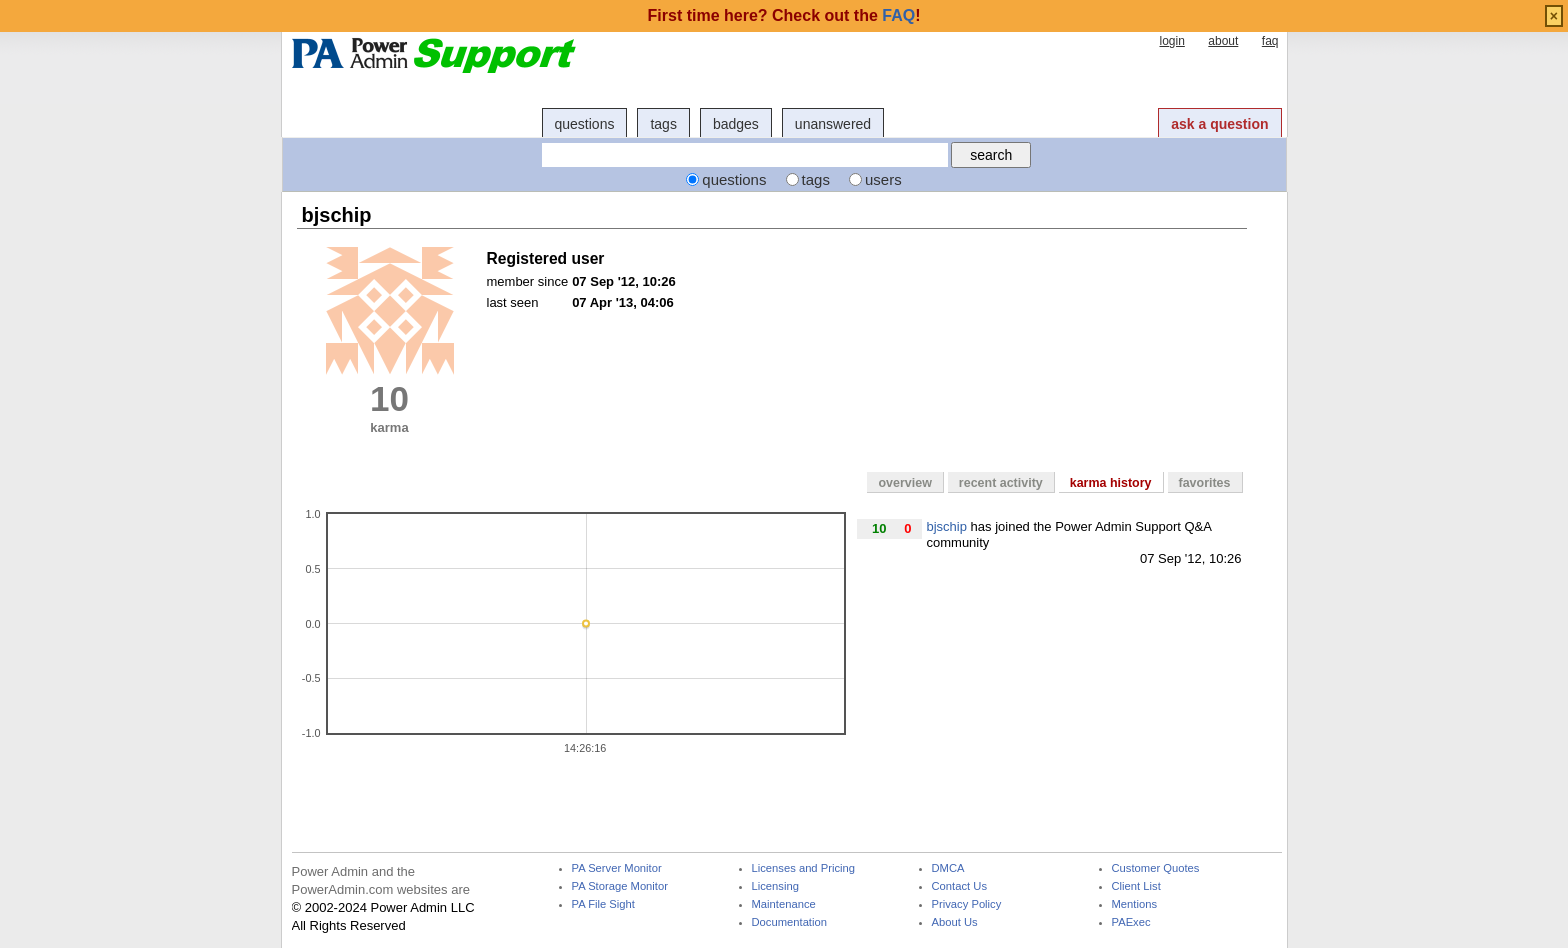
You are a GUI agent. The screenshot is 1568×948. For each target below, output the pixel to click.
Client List (1136, 886)
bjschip (947, 526)
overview (904, 483)
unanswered (833, 124)
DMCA (948, 868)
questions (585, 124)
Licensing (775, 886)
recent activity (1001, 483)
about (1223, 41)
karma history (1111, 483)
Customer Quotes (1156, 868)
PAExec (1131, 922)
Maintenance (784, 904)
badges (736, 124)
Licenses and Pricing (804, 868)
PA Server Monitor (617, 868)
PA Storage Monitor (620, 886)
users (883, 179)
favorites (1205, 483)
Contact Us (960, 886)
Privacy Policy (967, 904)
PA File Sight (603, 904)
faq (1270, 41)
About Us (955, 922)
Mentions (1135, 904)
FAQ (898, 15)
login (1171, 41)
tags (663, 124)
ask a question (1219, 124)
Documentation (789, 922)
